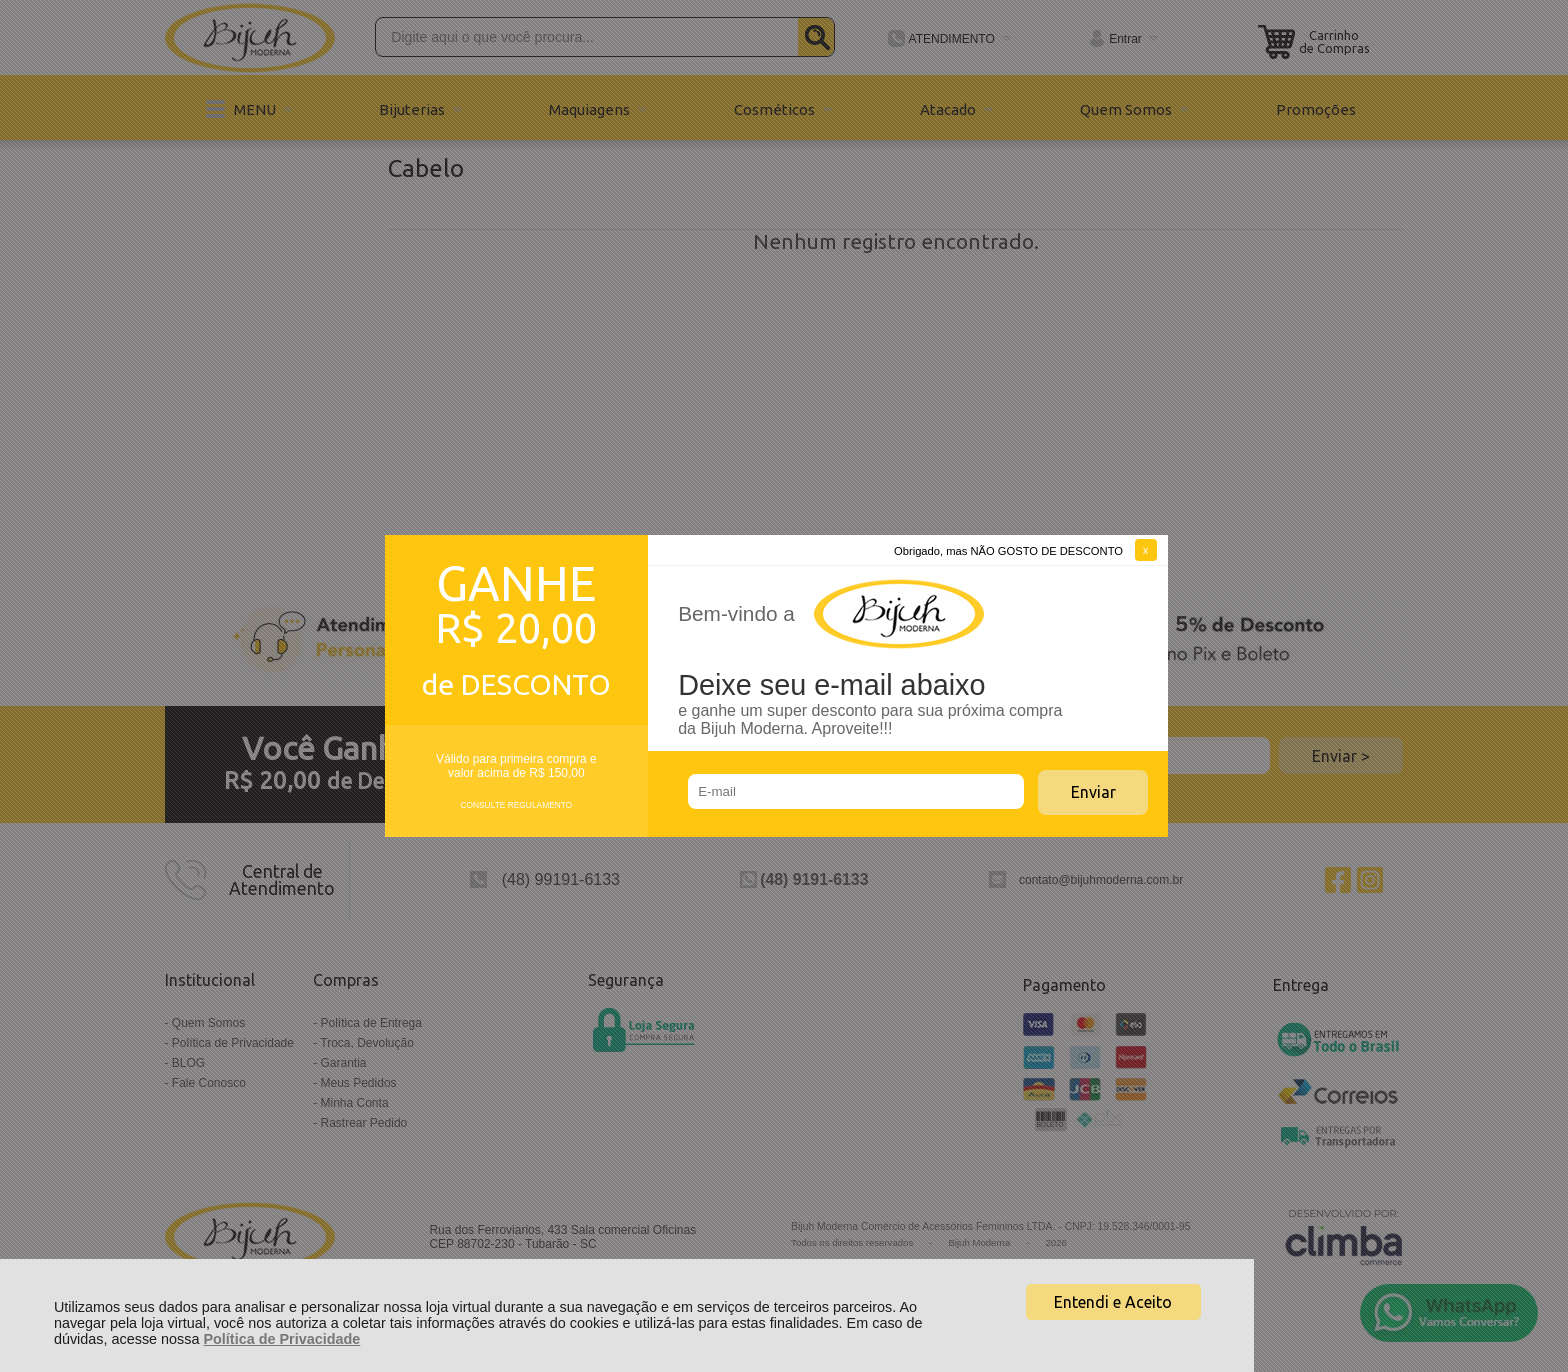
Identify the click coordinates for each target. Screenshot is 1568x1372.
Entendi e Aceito (1113, 1302)
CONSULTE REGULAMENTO (516, 805)
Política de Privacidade (281, 1339)
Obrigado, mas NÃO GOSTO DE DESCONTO (1008, 551)
